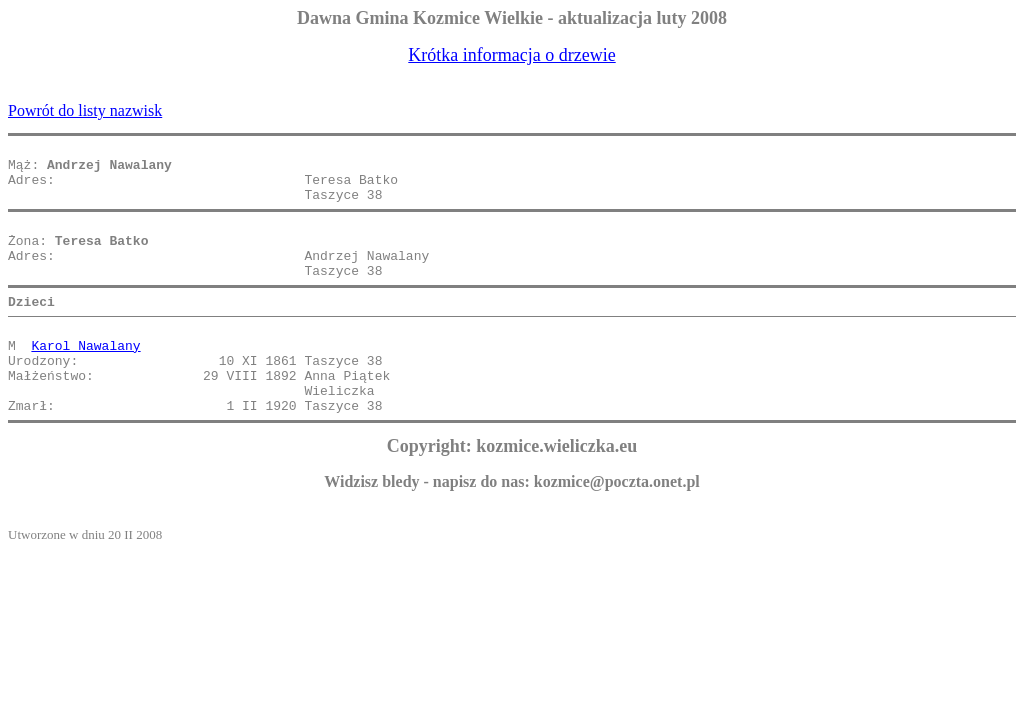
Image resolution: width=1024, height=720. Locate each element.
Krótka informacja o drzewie (511, 55)
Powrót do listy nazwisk (85, 110)
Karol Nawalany (85, 378)
